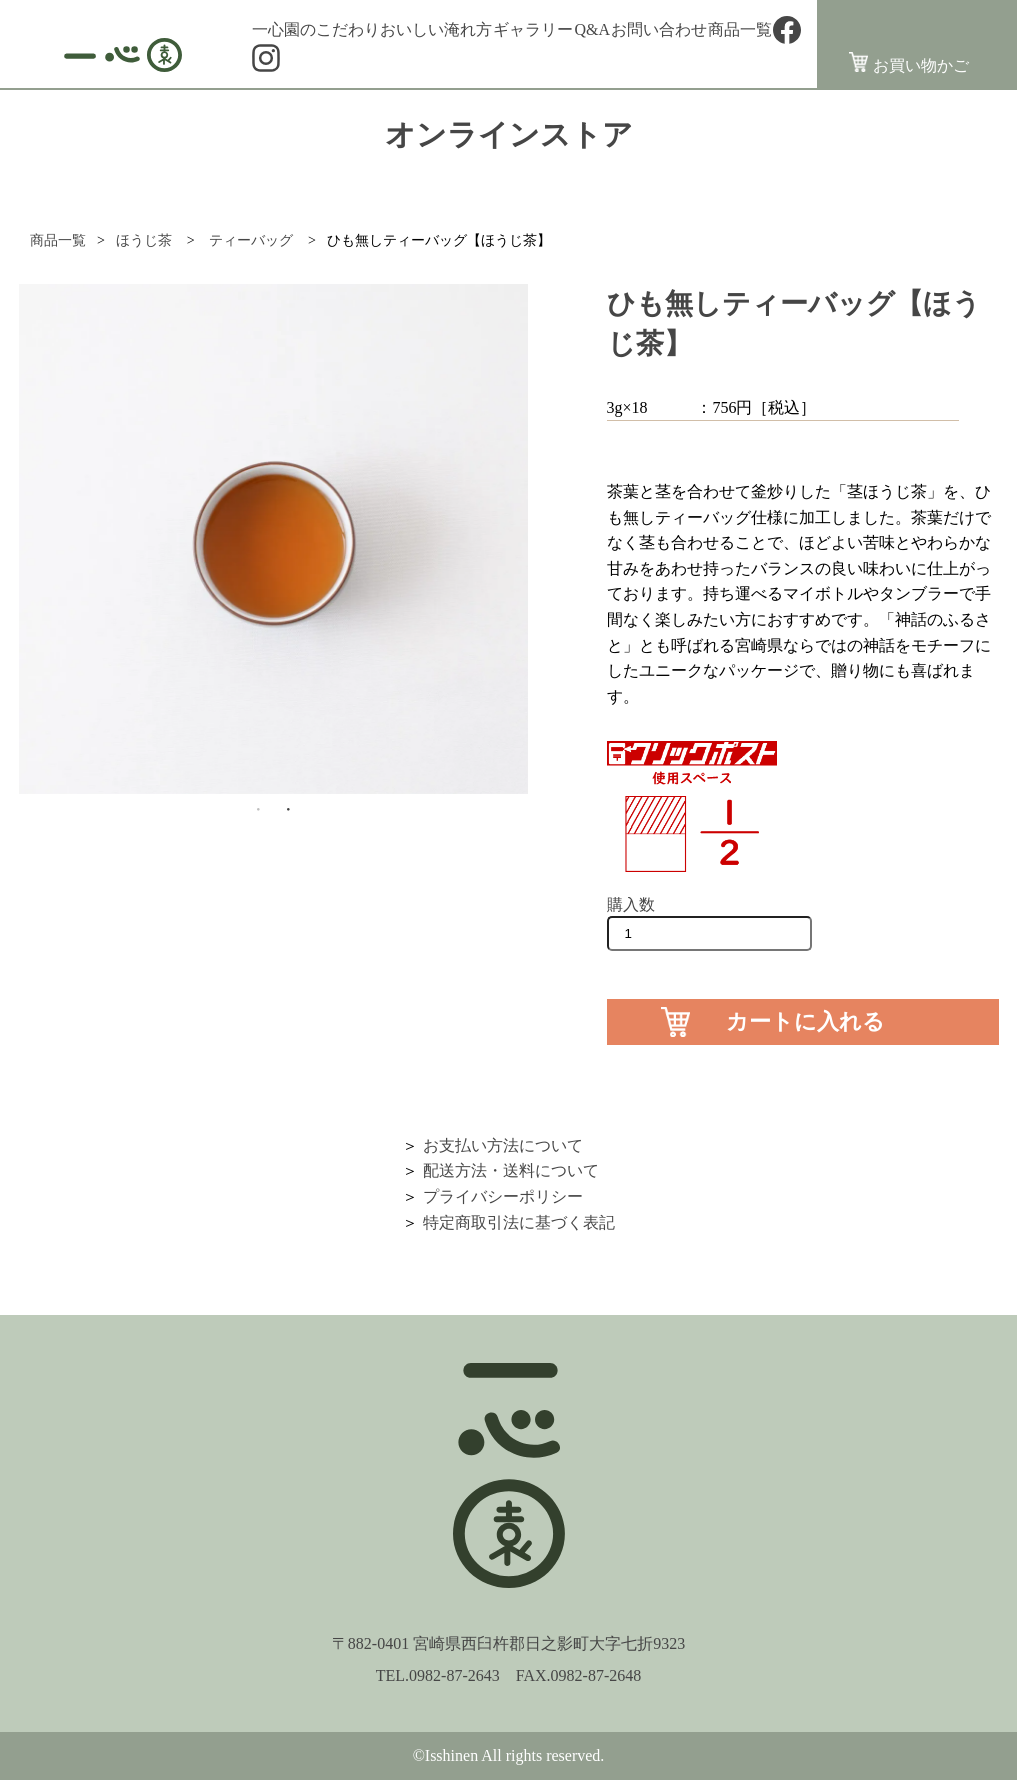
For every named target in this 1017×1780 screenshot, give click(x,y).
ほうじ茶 (144, 240)
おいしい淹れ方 (436, 30)
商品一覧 (740, 30)
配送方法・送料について (511, 1170)
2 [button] (288, 809)
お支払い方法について (503, 1145)
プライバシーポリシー (503, 1196)
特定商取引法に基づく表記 (519, 1222)
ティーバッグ (251, 240)
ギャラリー (533, 30)
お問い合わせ (659, 30)
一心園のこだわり (316, 30)
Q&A (592, 30)
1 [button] (258, 809)
